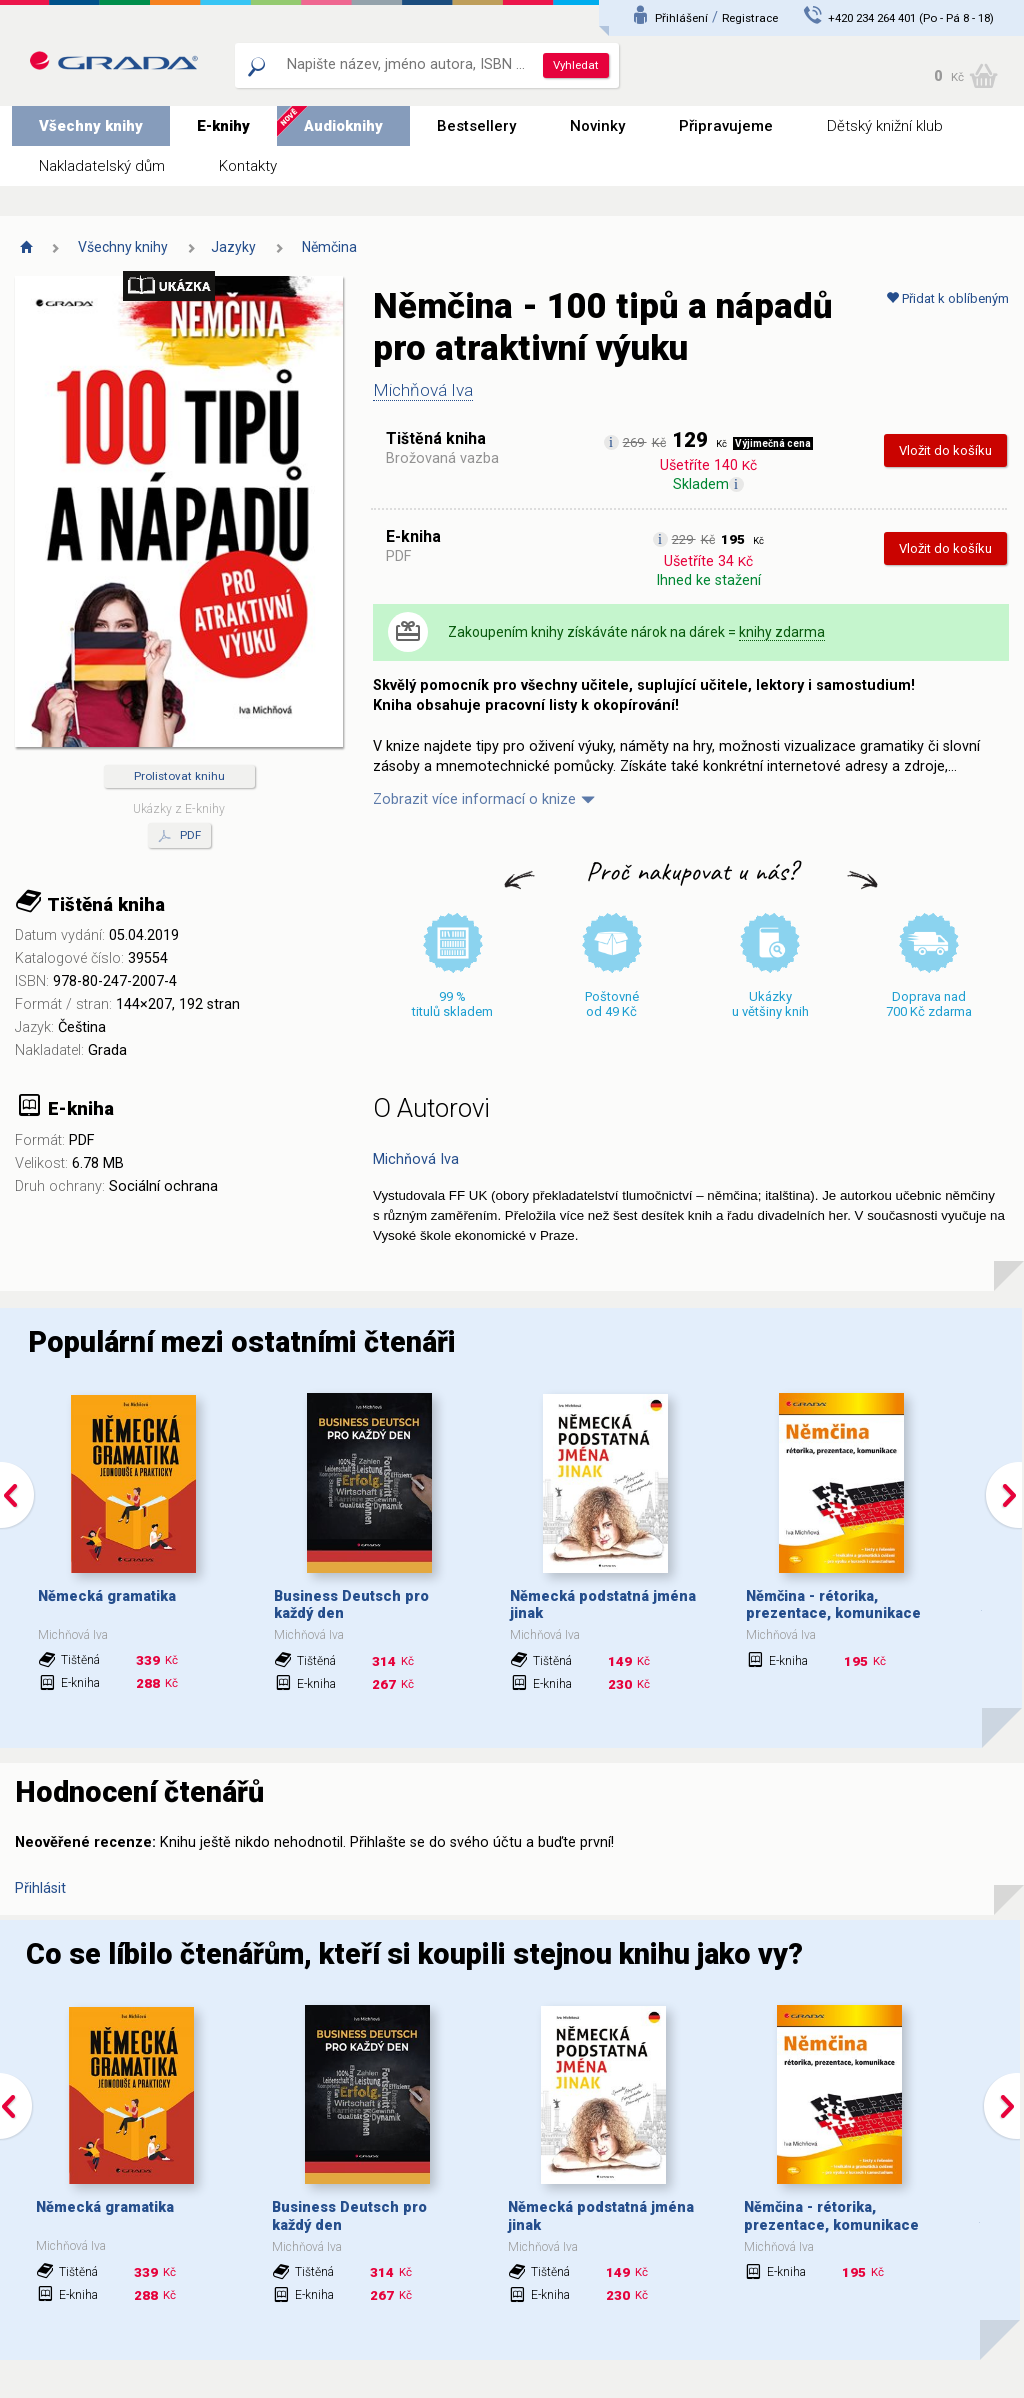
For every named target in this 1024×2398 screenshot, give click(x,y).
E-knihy (223, 126)
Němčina (329, 247)
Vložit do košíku (945, 450)
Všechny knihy (91, 126)
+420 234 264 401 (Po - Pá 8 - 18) (911, 18)
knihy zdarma (782, 632)
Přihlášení (681, 18)
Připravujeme (726, 126)
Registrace (750, 18)
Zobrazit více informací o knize (474, 799)
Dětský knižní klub (885, 126)
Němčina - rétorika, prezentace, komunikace (833, 1605)
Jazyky (233, 247)
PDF (179, 836)
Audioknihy (343, 126)
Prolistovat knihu (179, 776)
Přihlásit (40, 1888)
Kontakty (248, 166)
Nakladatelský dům (102, 166)
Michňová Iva (423, 390)
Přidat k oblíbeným (947, 298)
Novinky (597, 126)
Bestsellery (476, 126)
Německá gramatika (107, 1596)
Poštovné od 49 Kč (612, 1004)
